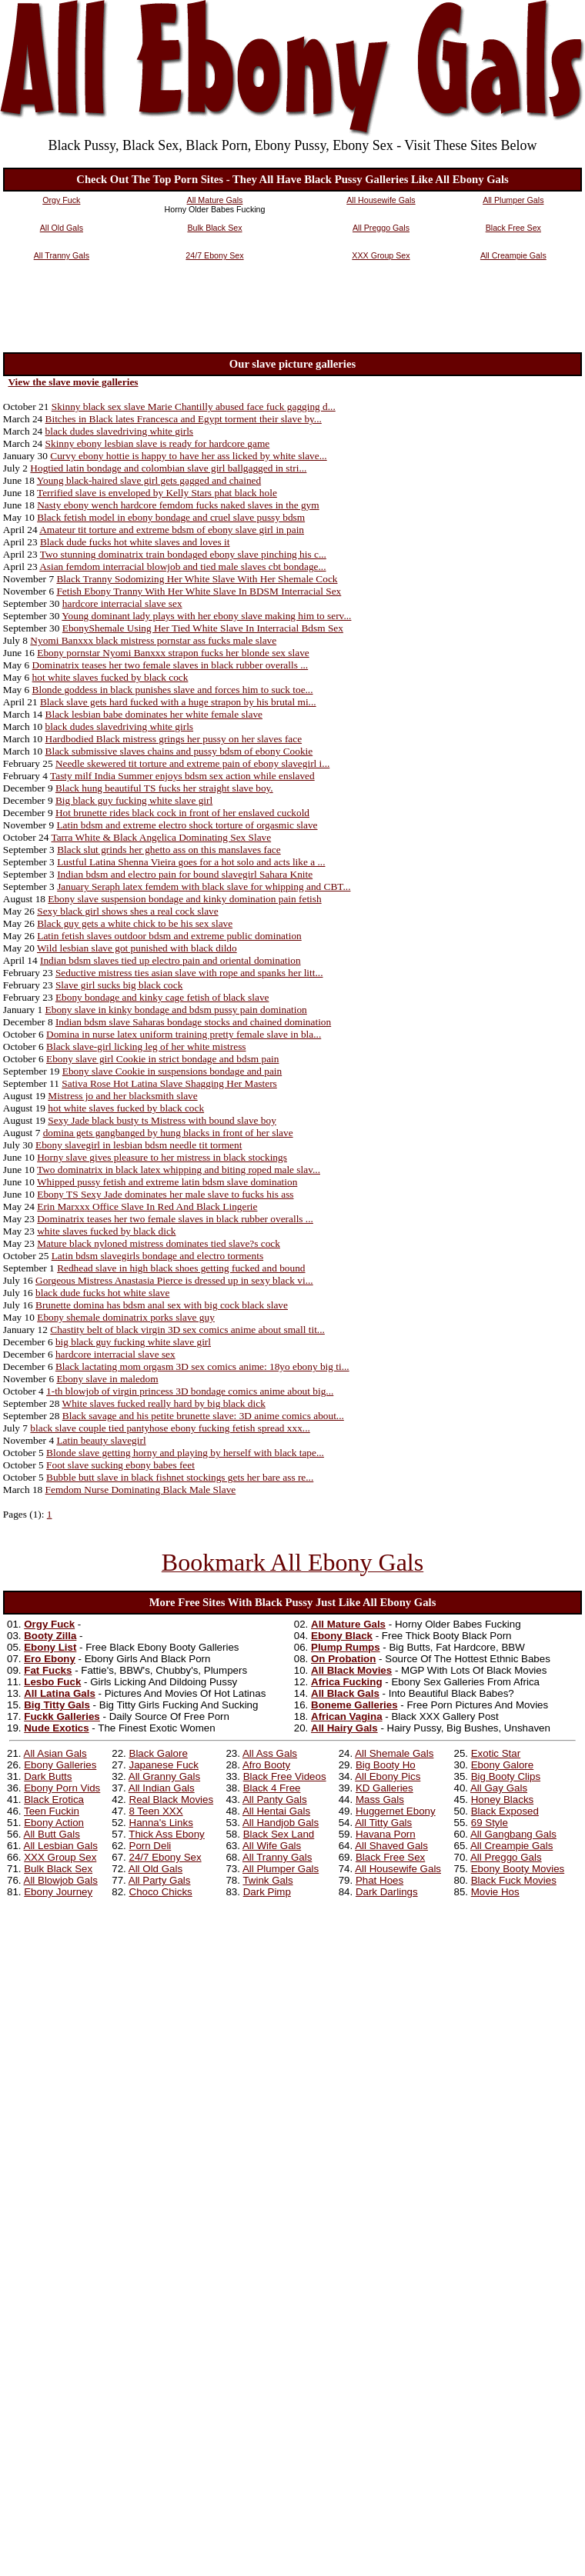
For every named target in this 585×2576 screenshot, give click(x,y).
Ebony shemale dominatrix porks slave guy (126, 1317)
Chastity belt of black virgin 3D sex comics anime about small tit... (187, 1329)
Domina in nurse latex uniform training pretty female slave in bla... (183, 1034)
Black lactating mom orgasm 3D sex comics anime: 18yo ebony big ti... (202, 1366)
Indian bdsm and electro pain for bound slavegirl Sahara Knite (185, 874)
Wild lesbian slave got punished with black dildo (137, 948)
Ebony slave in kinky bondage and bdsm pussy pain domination (176, 1009)
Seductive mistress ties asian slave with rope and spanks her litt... (189, 972)
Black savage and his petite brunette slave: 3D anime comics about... (203, 1415)
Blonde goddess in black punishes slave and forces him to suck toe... (172, 689)
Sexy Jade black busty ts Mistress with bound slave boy (162, 1120)
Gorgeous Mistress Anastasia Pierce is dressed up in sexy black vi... (174, 1280)
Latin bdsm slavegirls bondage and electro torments (157, 1255)
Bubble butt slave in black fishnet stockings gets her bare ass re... (179, 1477)
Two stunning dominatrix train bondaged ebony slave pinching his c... (183, 554)
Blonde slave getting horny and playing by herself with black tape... (185, 1452)
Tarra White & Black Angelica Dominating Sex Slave (161, 837)
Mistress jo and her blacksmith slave (122, 1095)
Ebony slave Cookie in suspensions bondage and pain (172, 1071)
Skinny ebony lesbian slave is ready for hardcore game (157, 443)
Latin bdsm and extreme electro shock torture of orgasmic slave (186, 825)
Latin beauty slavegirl (100, 1440)
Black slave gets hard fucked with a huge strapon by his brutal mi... (178, 702)
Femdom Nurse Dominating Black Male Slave (140, 1489)
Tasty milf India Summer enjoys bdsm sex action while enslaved (182, 775)
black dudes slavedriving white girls (119, 431)
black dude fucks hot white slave (102, 1292)
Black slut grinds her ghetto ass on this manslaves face (169, 849)
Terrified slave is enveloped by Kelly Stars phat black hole (157, 492)
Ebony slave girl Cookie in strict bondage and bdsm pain (162, 1059)
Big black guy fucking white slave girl (133, 800)
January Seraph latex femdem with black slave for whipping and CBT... (203, 886)
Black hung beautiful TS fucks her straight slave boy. (164, 788)
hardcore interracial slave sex (122, 603)
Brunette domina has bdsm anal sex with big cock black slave (161, 1305)
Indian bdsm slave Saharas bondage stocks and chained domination (193, 1022)
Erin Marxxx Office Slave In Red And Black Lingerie (147, 1206)
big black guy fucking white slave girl (133, 1342)
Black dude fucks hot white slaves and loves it (135, 542)
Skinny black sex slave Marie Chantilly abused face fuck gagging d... (194, 406)
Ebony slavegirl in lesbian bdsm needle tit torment (138, 1145)
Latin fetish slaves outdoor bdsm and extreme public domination (169, 935)
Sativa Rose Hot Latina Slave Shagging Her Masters (169, 1083)
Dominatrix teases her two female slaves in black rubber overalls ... (170, 665)
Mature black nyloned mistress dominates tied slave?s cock (158, 1243)
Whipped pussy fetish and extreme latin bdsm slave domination (167, 1182)
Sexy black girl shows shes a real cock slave (127, 911)
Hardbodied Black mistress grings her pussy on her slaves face (174, 739)
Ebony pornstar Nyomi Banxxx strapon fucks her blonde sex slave (173, 652)
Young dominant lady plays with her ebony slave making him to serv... (206, 616)
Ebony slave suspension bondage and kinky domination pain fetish (184, 899)
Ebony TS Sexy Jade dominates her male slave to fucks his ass (165, 1194)
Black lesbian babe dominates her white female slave (153, 714)
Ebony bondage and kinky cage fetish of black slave (162, 997)
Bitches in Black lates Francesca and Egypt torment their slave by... (183, 419)
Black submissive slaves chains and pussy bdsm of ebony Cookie (179, 751)
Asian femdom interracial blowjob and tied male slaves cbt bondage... (182, 566)
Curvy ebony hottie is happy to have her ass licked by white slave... (188, 456)
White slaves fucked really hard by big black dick (164, 1403)
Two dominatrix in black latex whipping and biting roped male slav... (178, 1169)
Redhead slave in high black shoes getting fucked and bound (181, 1268)
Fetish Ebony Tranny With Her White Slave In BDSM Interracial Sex (198, 591)
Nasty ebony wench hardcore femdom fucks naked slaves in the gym (178, 505)
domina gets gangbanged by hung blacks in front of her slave (168, 1132)
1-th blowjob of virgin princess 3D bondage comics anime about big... (189, 1391)
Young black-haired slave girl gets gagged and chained (149, 480)
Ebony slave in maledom (107, 1379)
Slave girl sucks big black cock (118, 985)
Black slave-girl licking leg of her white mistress (146, 1046)
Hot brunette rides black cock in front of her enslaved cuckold (182, 812)
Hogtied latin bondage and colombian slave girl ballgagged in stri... (168, 468)
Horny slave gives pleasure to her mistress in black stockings (162, 1157)
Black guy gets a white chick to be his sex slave (134, 923)
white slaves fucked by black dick (106, 1231)
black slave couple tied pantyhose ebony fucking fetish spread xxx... (169, 1428)
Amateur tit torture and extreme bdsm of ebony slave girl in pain (171, 529)
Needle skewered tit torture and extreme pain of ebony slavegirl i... (192, 763)
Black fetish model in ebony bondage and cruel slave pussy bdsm (171, 517)
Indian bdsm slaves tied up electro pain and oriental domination (170, 960)
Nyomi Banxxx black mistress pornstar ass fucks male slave (153, 640)
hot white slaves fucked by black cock (110, 677)
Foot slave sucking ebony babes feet (120, 1465)
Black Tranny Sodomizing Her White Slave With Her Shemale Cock (196, 579)
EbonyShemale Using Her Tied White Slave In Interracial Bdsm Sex (202, 628)
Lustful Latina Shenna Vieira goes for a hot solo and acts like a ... (191, 862)
